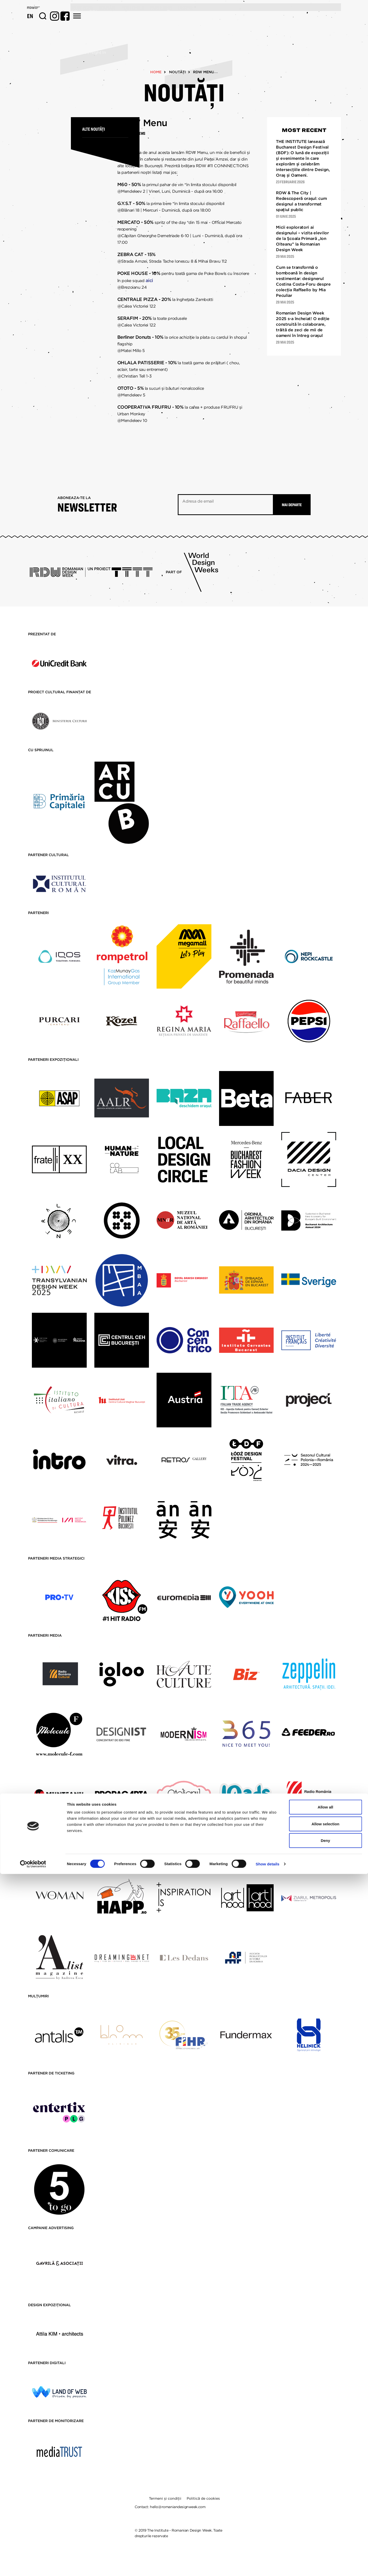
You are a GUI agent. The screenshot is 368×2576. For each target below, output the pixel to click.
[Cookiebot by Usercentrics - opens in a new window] (33, 2566)
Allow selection (325, 2526)
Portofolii (156, 20)
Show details (268, 2566)
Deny (325, 2542)
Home (155, 72)
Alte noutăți (51, 130)
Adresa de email (199, 504)
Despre (209, 20)
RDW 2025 (106, 20)
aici (149, 280)
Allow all (325, 2509)
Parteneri (185, 20)
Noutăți (130, 20)
